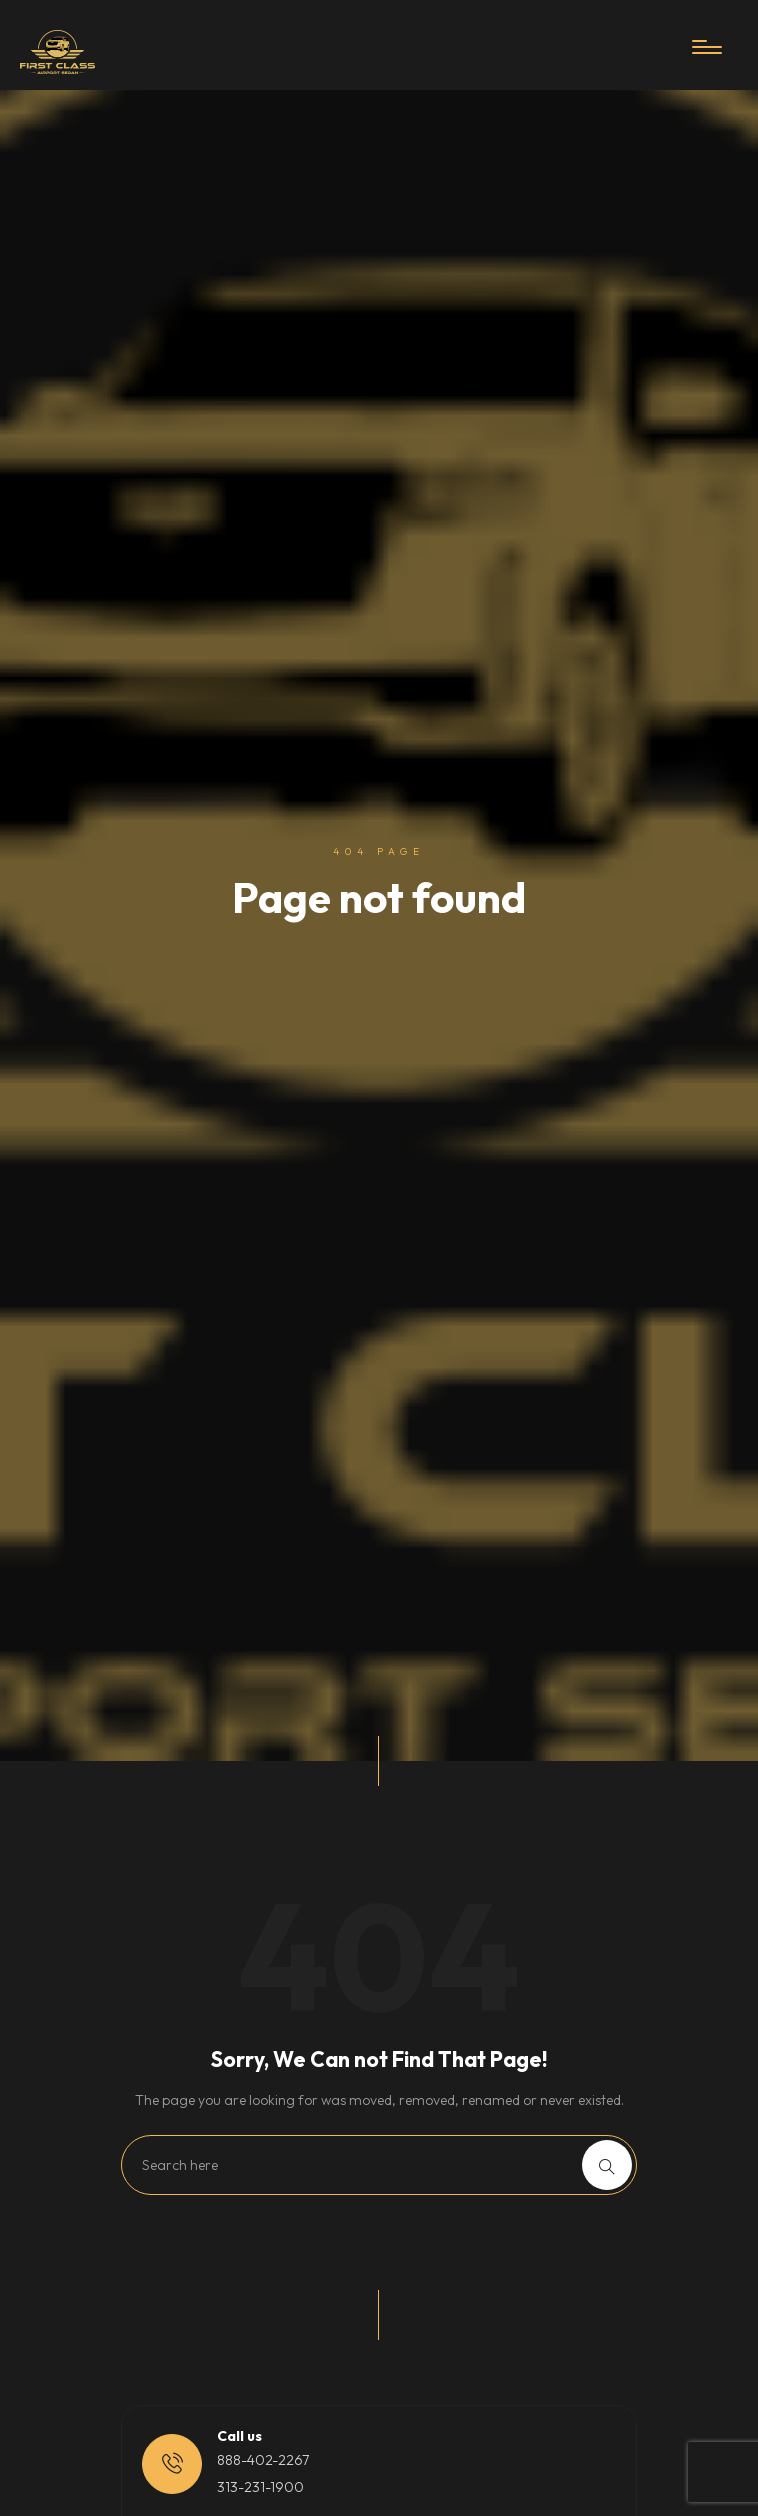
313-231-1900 (260, 2487)
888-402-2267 (263, 2460)
